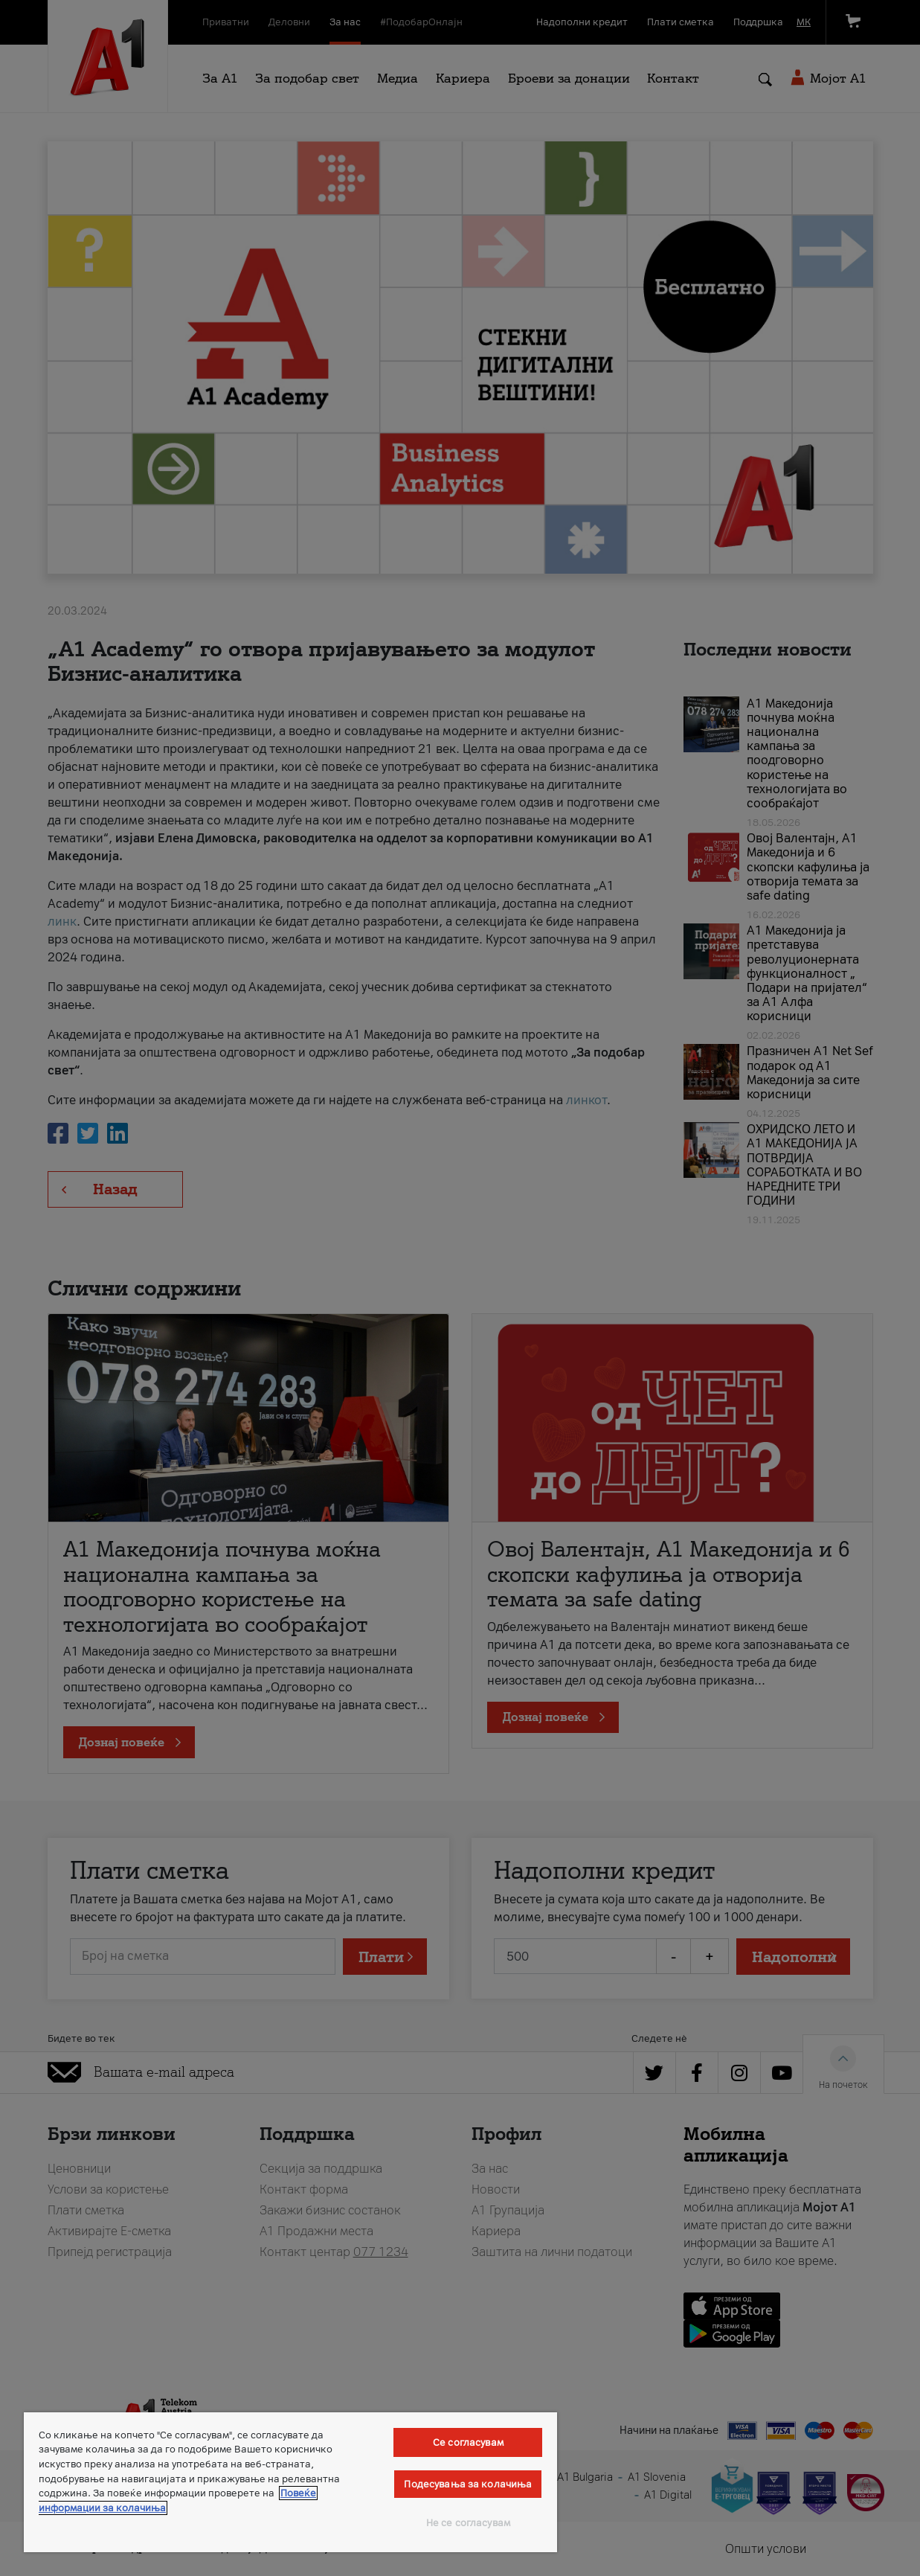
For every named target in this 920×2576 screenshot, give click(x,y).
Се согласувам (468, 2442)
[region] (290, 2482)
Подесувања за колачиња (468, 2484)
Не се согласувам (468, 2522)
